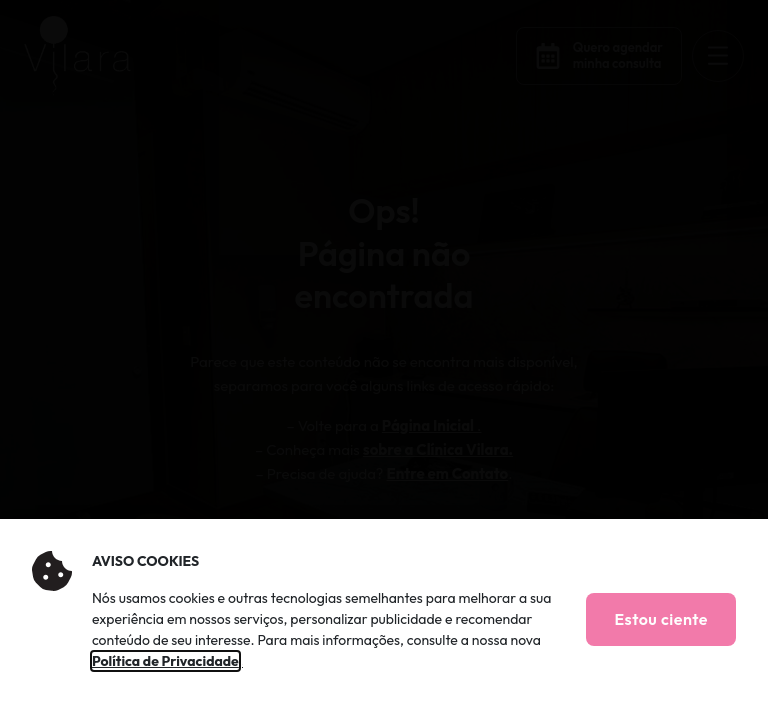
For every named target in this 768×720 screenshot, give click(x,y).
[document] (384, 360)
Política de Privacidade (165, 661)
